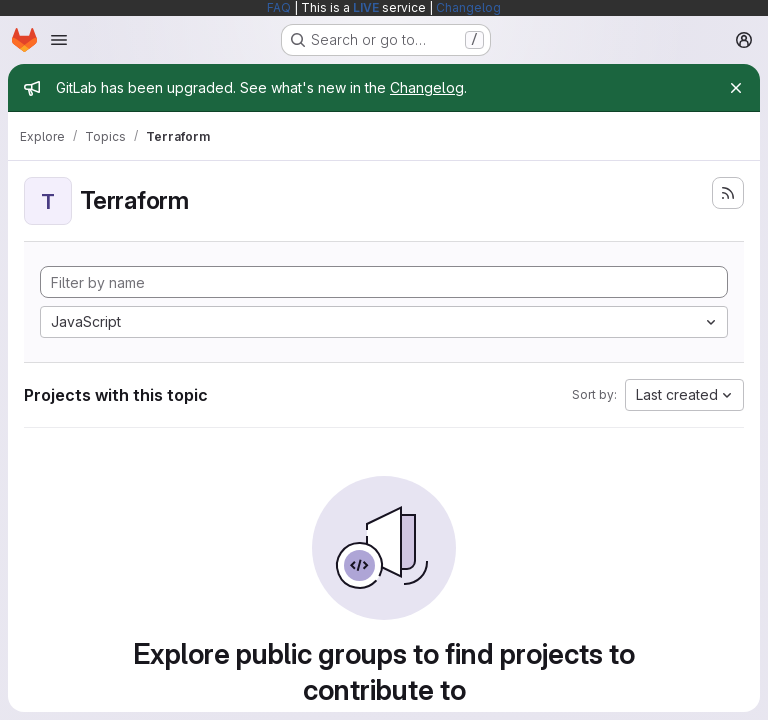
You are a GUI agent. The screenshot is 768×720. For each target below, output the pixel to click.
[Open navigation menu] (59, 40)
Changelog (468, 7)
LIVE (366, 7)
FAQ (279, 7)
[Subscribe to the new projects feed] (728, 193)
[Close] (736, 88)
